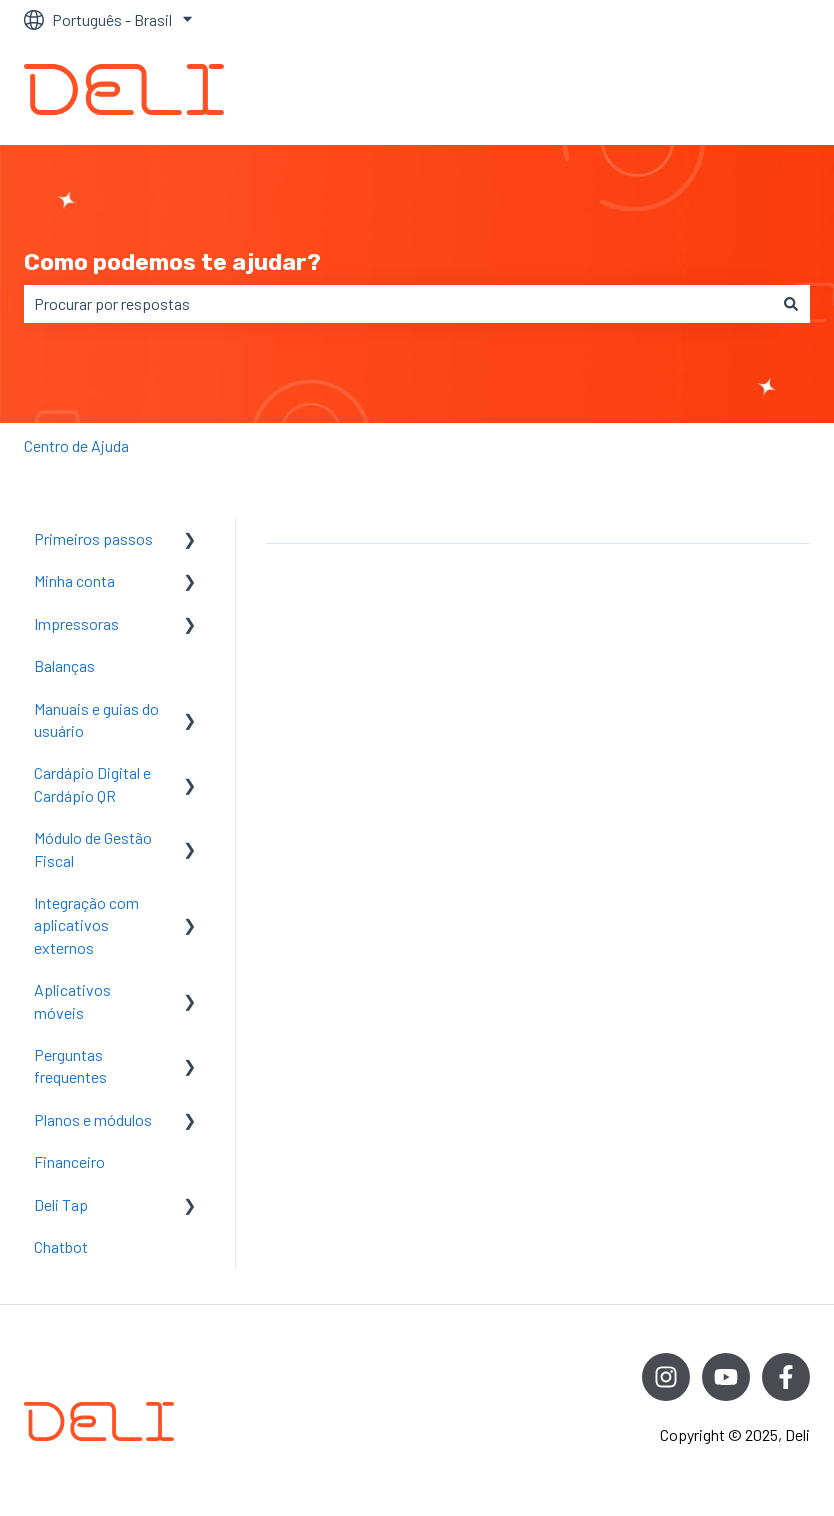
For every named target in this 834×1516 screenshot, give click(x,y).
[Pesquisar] (791, 304)
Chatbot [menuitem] (61, 1246)
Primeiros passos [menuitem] (93, 538)
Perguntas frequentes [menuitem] (70, 1065)
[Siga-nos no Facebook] (786, 1377)
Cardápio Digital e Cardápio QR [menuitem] (92, 783)
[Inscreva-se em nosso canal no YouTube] (726, 1377)
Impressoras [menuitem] (76, 623)
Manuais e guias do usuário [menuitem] (96, 719)
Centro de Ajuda (76, 445)
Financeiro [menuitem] (69, 1161)
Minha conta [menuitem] (74, 580)
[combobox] (398, 304)
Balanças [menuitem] (64, 665)
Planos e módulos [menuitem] (93, 1119)
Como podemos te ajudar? (172, 262)
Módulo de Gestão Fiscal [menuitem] (93, 848)
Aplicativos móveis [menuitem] (72, 1000)
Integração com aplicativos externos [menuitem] (86, 925)
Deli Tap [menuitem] (61, 1204)
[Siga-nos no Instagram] (666, 1377)
